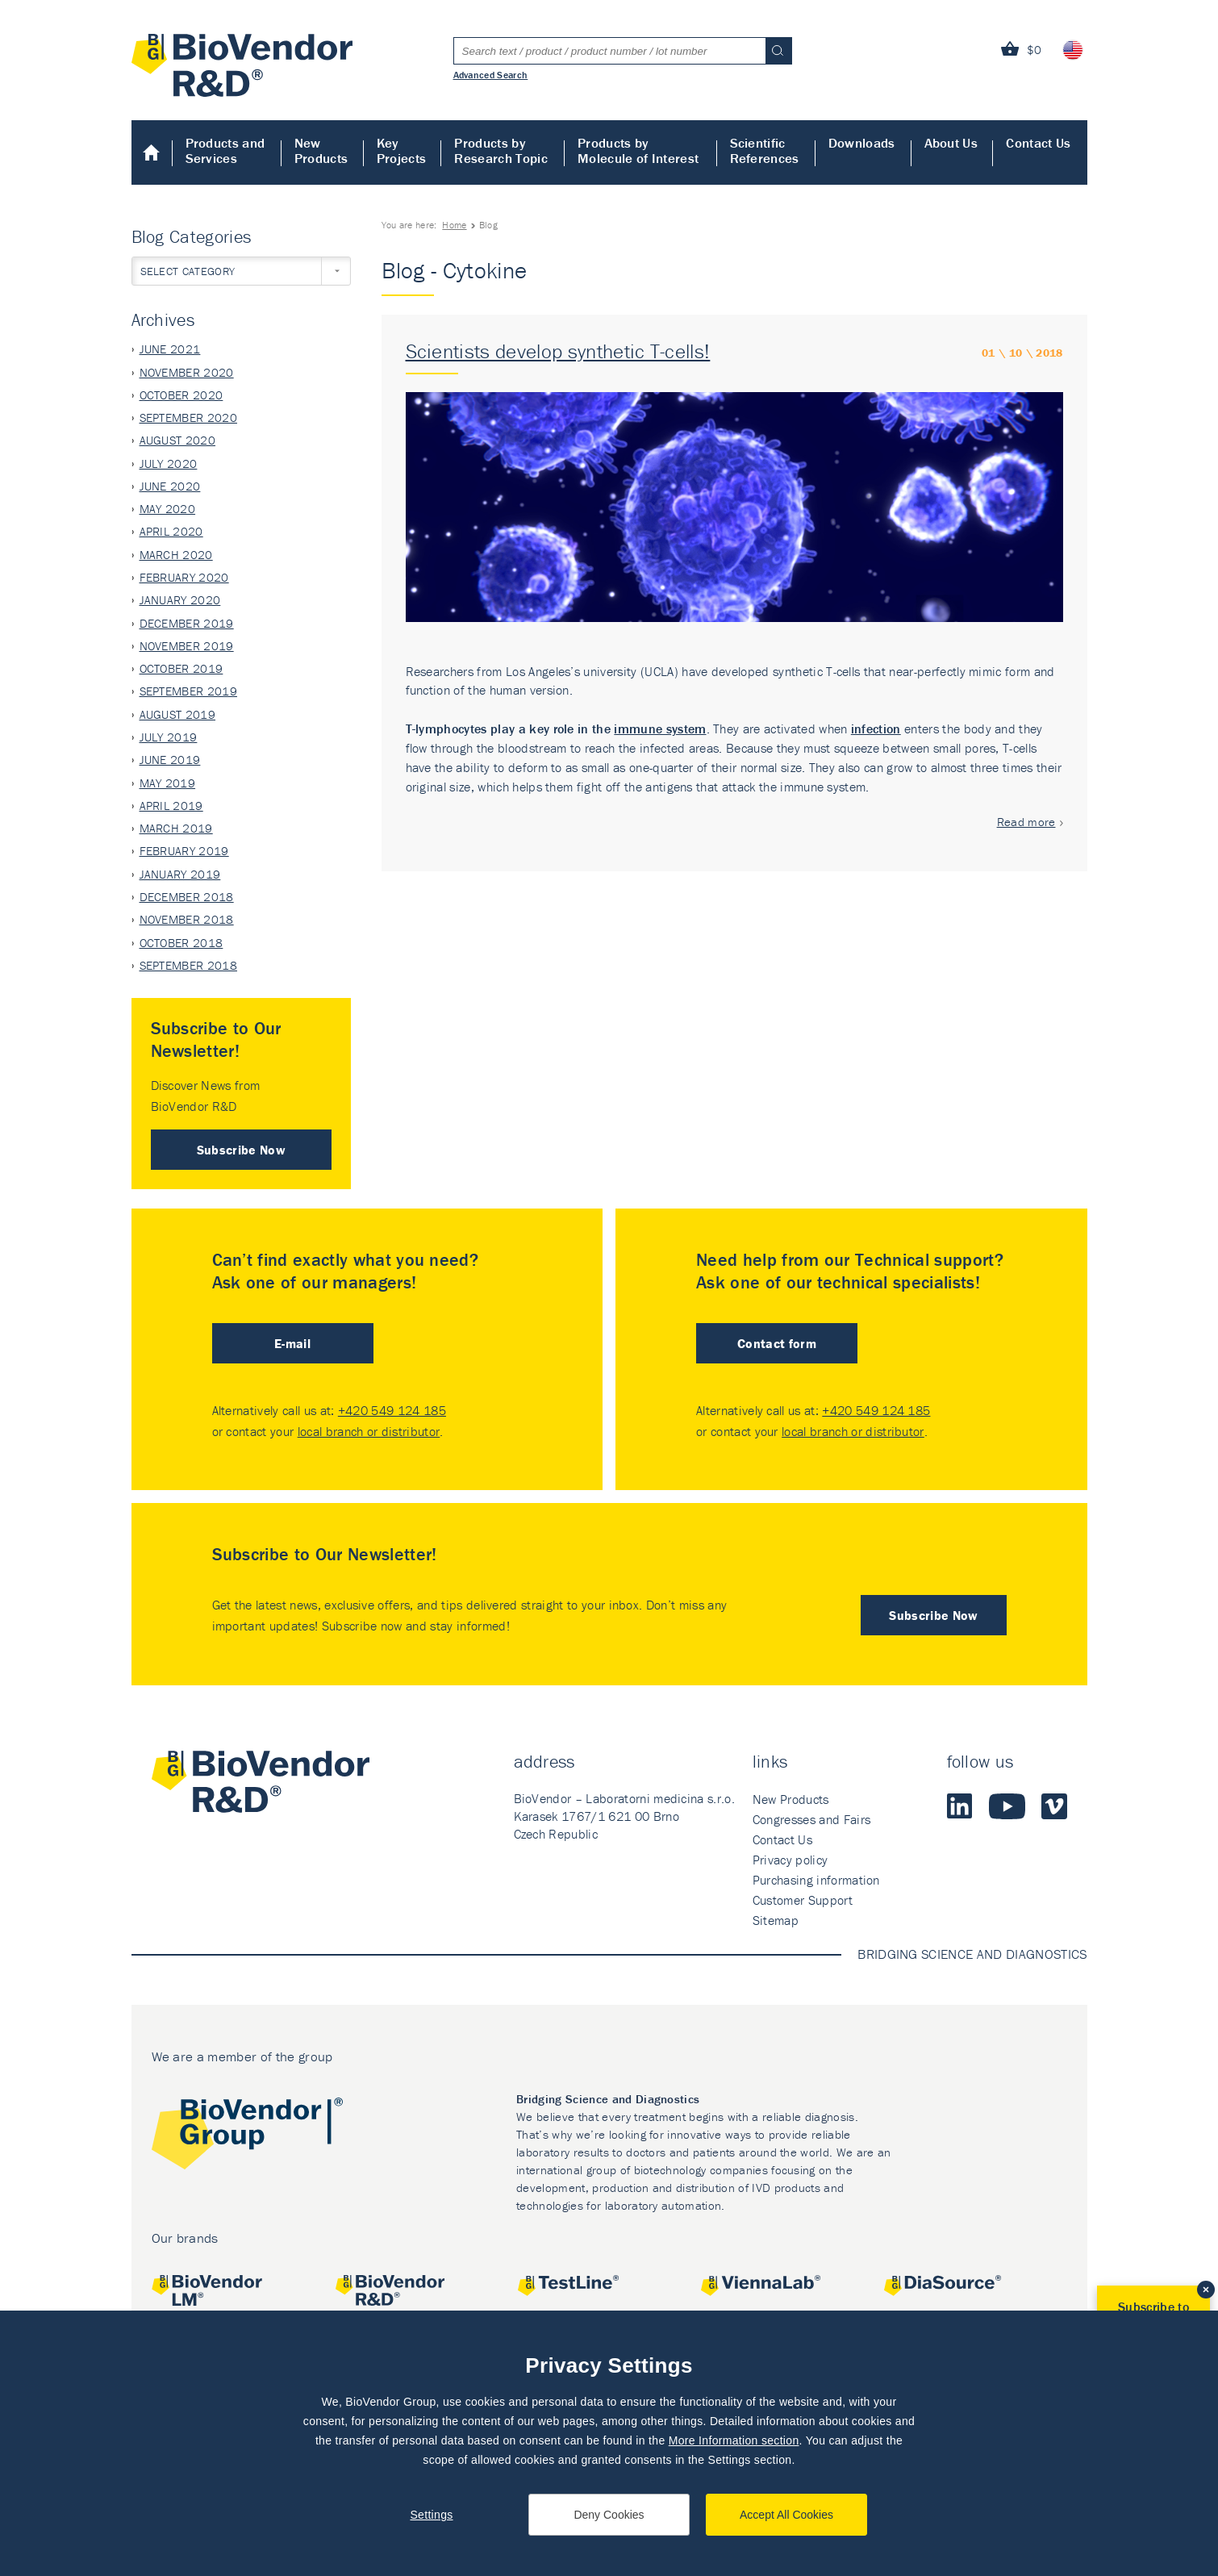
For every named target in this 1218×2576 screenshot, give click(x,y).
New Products (321, 150)
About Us (951, 143)
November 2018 (187, 919)
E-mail (292, 1343)
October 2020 (181, 395)
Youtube (1007, 1806)
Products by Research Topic (500, 150)
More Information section (734, 2440)
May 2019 (168, 783)
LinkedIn (960, 1806)
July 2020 (169, 463)
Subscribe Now (241, 1150)
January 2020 (180, 599)
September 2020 (188, 417)
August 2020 (178, 440)
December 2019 (187, 623)
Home (152, 152)
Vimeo (1054, 1806)
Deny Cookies (609, 2514)
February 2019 (184, 850)
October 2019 (181, 668)
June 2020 (170, 486)
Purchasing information (816, 1880)
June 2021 (170, 349)
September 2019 (188, 691)
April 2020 (171, 531)
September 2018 (188, 965)
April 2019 (171, 805)
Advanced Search (490, 74)
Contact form (776, 1343)
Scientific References (764, 150)
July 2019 (169, 737)
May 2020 (168, 508)
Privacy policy (790, 1860)
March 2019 (176, 828)
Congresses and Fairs (811, 1819)
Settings (431, 2514)
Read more (1026, 821)
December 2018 (187, 896)
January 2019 (180, 874)
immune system (660, 728)
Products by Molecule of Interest (638, 150)
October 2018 (181, 942)
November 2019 (187, 645)
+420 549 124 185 (392, 1410)
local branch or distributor (369, 1431)
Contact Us (1038, 143)
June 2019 (170, 759)
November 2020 (187, 372)
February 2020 (184, 577)
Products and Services (225, 150)
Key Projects (402, 150)
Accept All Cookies (786, 2514)
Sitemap (776, 1920)
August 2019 (178, 714)
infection (876, 728)
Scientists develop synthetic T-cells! (558, 351)
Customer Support (803, 1900)
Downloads (861, 143)
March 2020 (176, 554)
